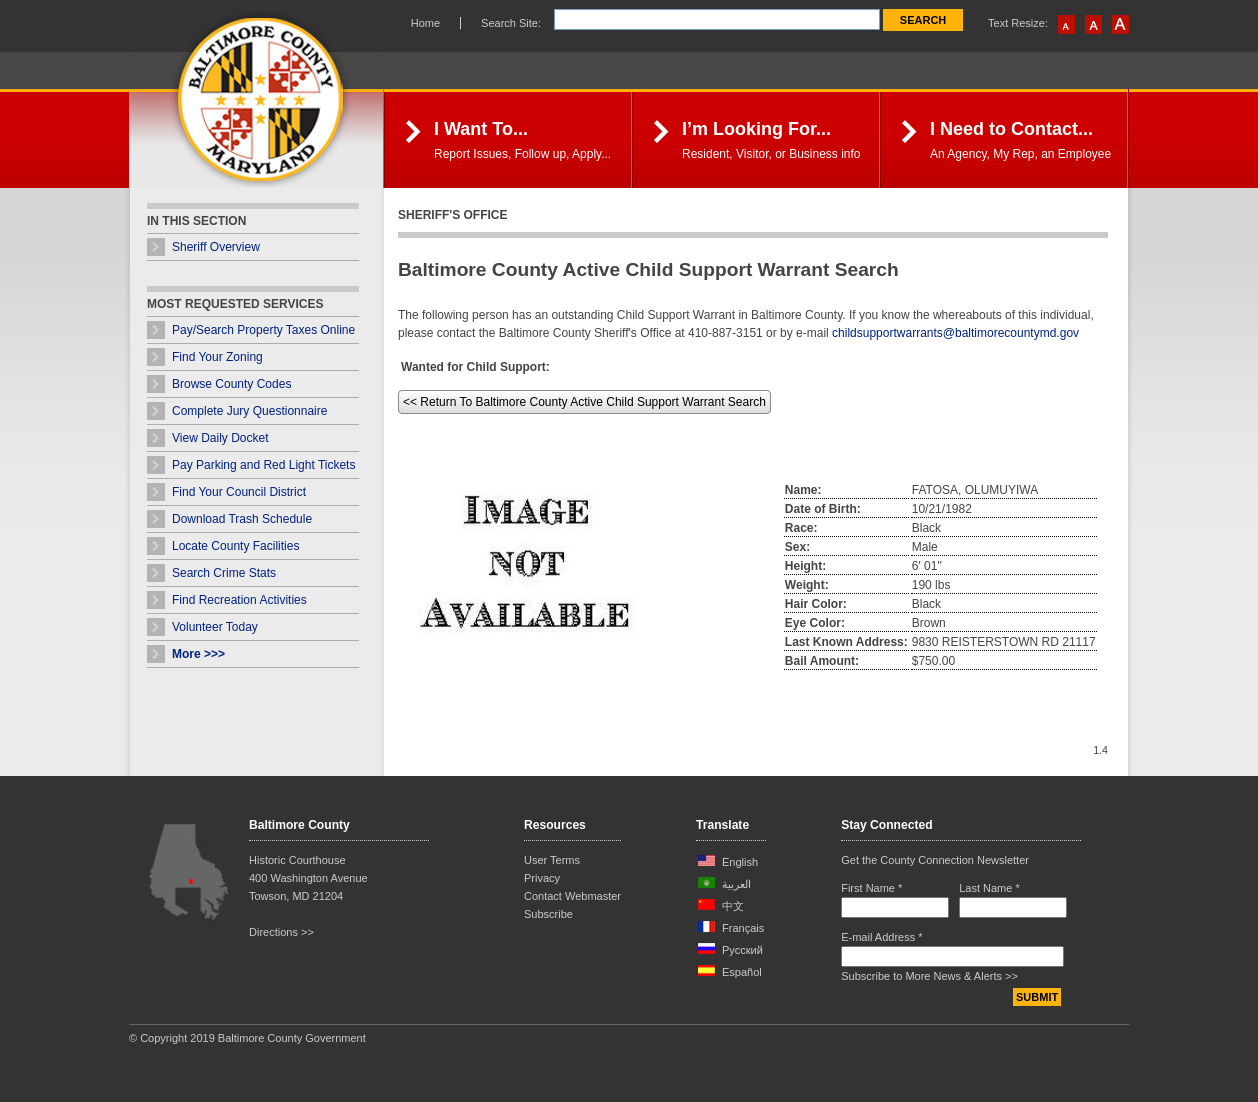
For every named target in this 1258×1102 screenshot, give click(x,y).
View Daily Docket (220, 438)
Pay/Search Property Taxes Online (263, 330)
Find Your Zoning (217, 357)
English (740, 862)
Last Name (989, 888)
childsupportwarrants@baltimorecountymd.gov (955, 333)
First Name (871, 888)
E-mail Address (881, 937)
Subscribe (548, 914)
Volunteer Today (215, 627)
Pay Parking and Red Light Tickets (263, 465)
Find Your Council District (239, 492)
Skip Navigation (153, 3)
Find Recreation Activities (239, 600)
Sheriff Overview (216, 247)
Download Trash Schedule (242, 519)
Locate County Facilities (235, 546)
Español (742, 972)
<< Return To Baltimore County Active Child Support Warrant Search (584, 402)
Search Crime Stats (224, 573)
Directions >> (281, 932)
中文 (733, 906)
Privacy (542, 878)
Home (425, 23)
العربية (736, 884)
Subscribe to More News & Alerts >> (929, 976)
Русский (742, 950)
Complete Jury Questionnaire (249, 411)
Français (743, 928)
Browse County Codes (231, 384)
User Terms (552, 860)
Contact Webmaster (572, 896)
